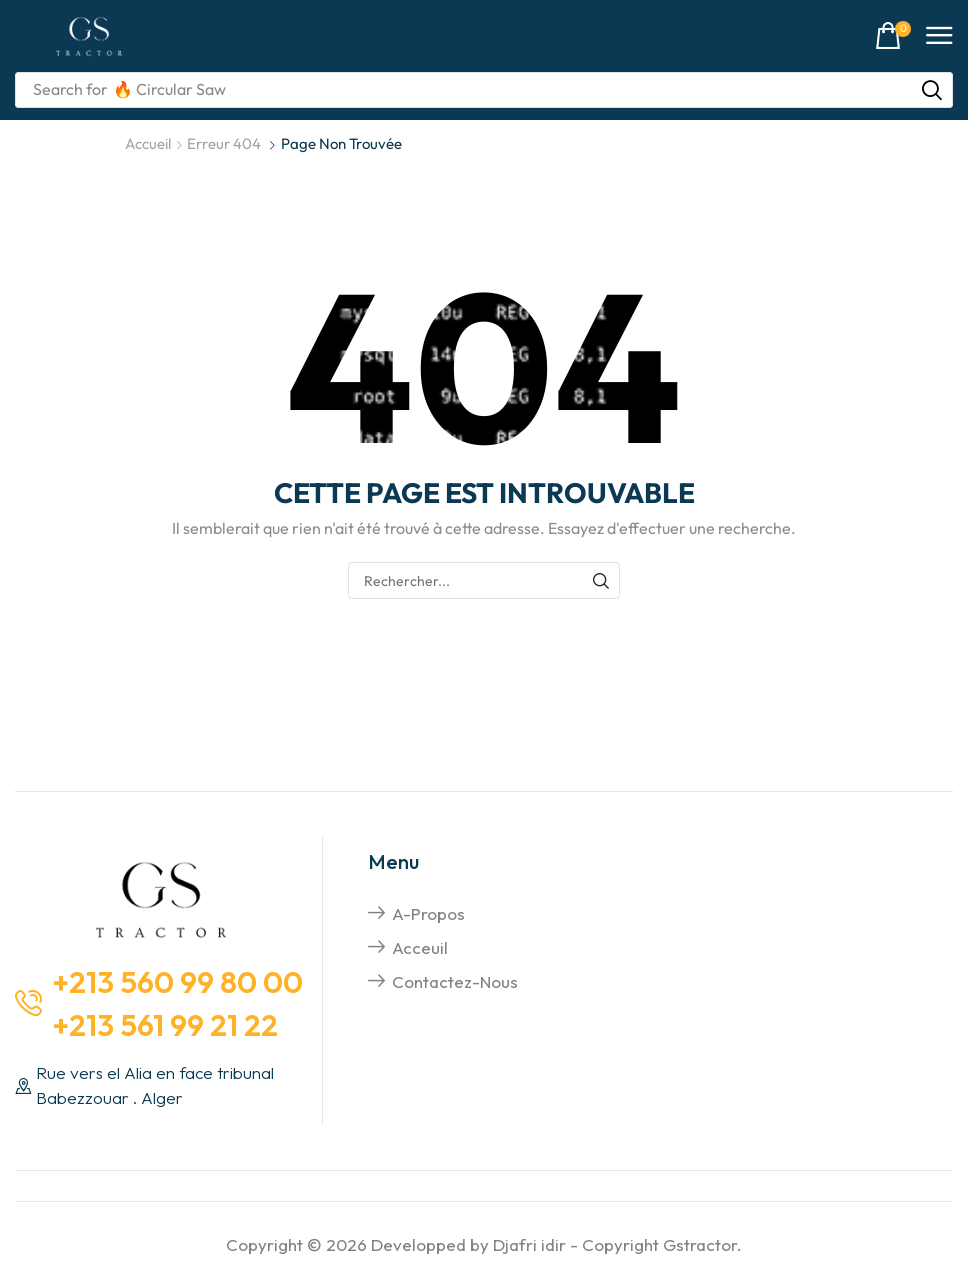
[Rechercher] (932, 90)
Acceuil (420, 947)
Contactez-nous (455, 981)
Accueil (148, 143)
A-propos (428, 913)
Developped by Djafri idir (468, 1244)
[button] (893, 36)
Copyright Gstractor (659, 1244)
